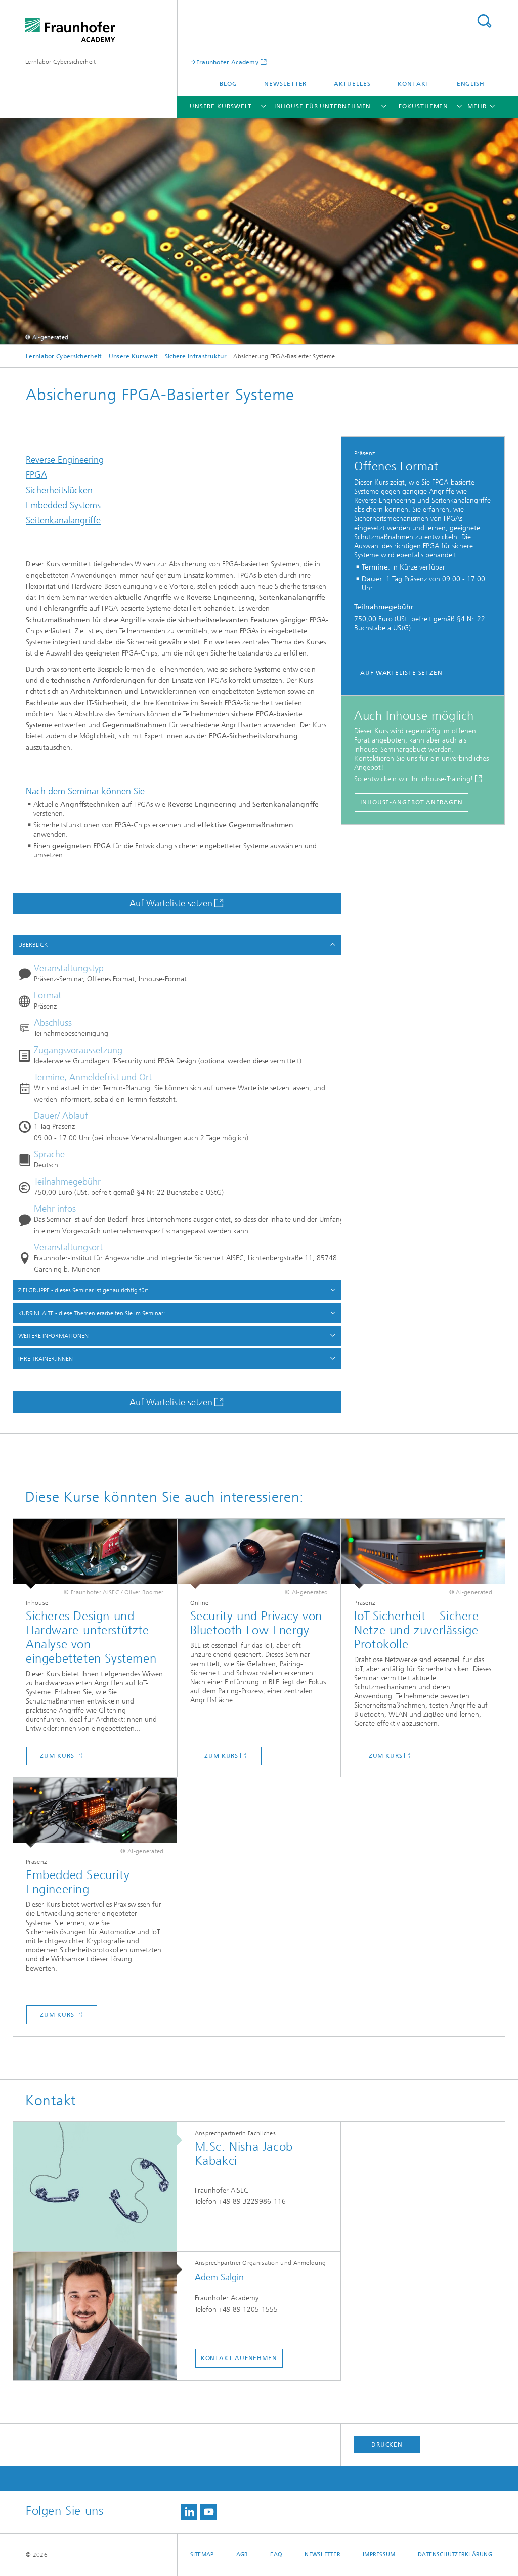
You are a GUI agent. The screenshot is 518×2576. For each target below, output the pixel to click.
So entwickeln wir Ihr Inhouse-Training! (413, 779)
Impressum (379, 2554)
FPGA (36, 478)
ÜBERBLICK (33, 944)
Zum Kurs (57, 1755)
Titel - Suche (484, 21)
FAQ (276, 2554)
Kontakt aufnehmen (239, 2358)
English (471, 84)
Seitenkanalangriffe (63, 523)
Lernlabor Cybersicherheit (60, 61)
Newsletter (285, 84)
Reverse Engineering (65, 462)
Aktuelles (352, 84)
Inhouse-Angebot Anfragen (411, 802)
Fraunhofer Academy (227, 62)
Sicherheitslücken (59, 493)
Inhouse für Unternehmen (322, 106)
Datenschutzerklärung (455, 2554)
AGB (242, 2554)
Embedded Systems (63, 508)
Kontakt (413, 84)
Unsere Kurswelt (221, 106)
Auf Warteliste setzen (171, 903)
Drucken (387, 2444)
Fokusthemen (423, 106)
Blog (228, 84)
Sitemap (202, 2554)
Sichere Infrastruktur (196, 356)
